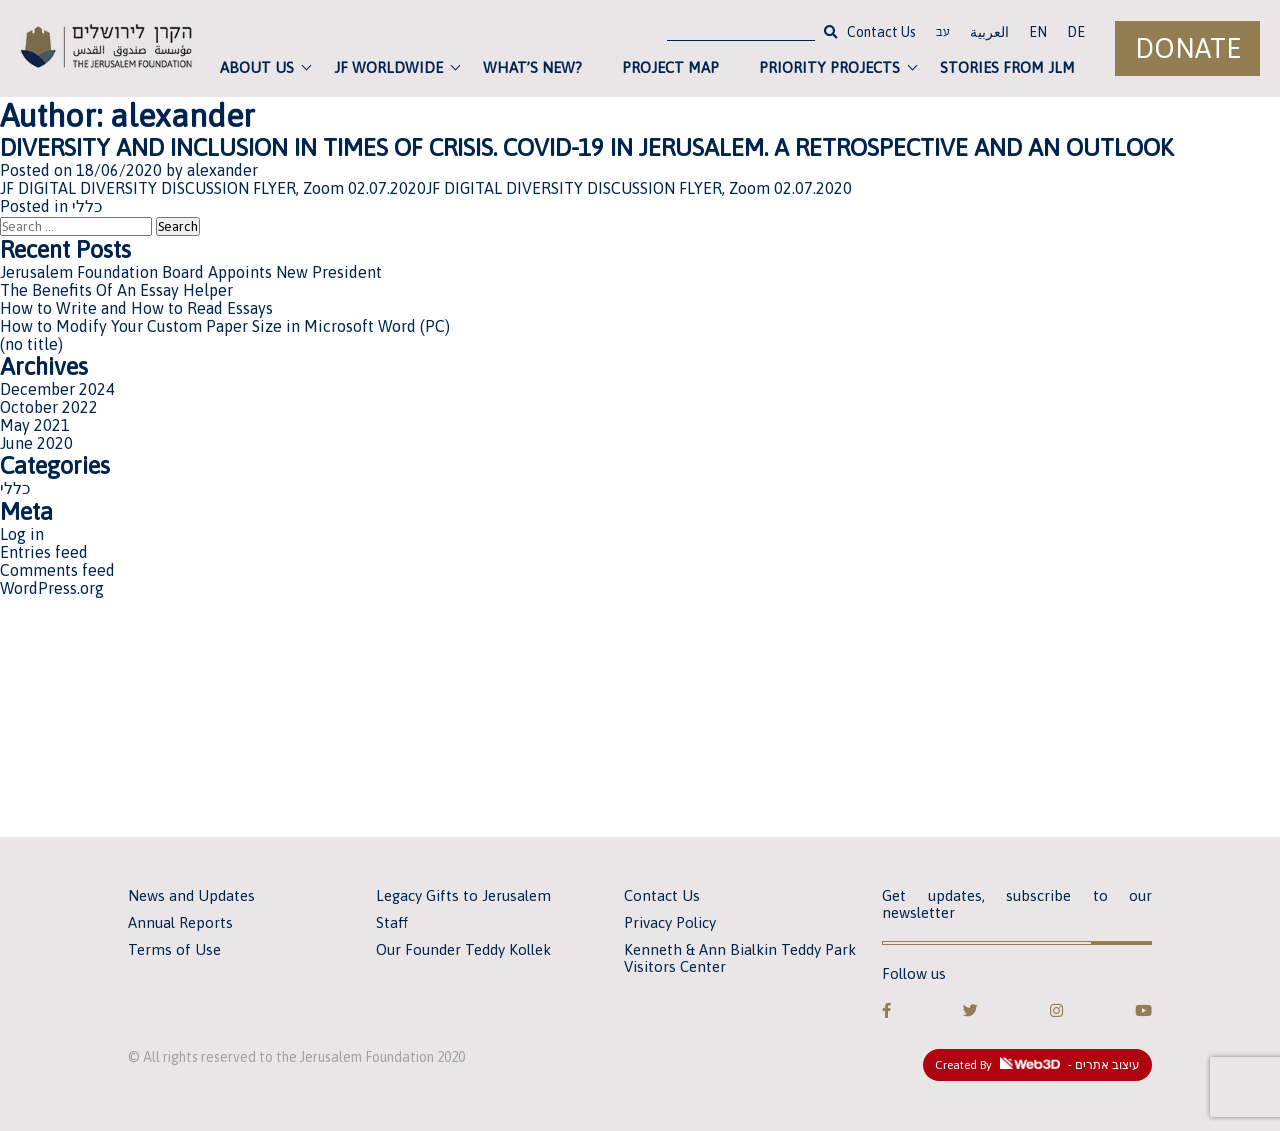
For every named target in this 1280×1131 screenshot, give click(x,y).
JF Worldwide (388, 67)
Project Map (670, 67)
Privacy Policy (670, 922)
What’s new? (532, 67)
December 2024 (57, 389)
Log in (22, 534)
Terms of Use (174, 949)
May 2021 (35, 425)
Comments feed (57, 570)
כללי (87, 206)
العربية (989, 32)
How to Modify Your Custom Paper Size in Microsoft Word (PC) (225, 326)
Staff (392, 922)
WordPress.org (52, 588)
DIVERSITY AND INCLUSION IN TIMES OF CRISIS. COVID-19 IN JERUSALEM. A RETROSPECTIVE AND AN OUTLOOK (586, 147)
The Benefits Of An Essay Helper (116, 290)
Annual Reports (180, 922)
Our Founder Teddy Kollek (463, 949)
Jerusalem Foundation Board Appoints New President (191, 272)
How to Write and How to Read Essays (136, 308)
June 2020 (36, 443)
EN (1038, 32)
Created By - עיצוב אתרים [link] (1037, 1065)
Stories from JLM (1007, 67)
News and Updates (191, 895)
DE (1076, 32)
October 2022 (49, 407)
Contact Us (881, 32)
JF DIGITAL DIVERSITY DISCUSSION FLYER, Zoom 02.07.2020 (213, 188)
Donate (1188, 48)
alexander (222, 170)
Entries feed (44, 552)
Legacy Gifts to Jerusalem (463, 895)
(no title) (31, 344)
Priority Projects (829, 67)
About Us (257, 67)
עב (943, 34)
